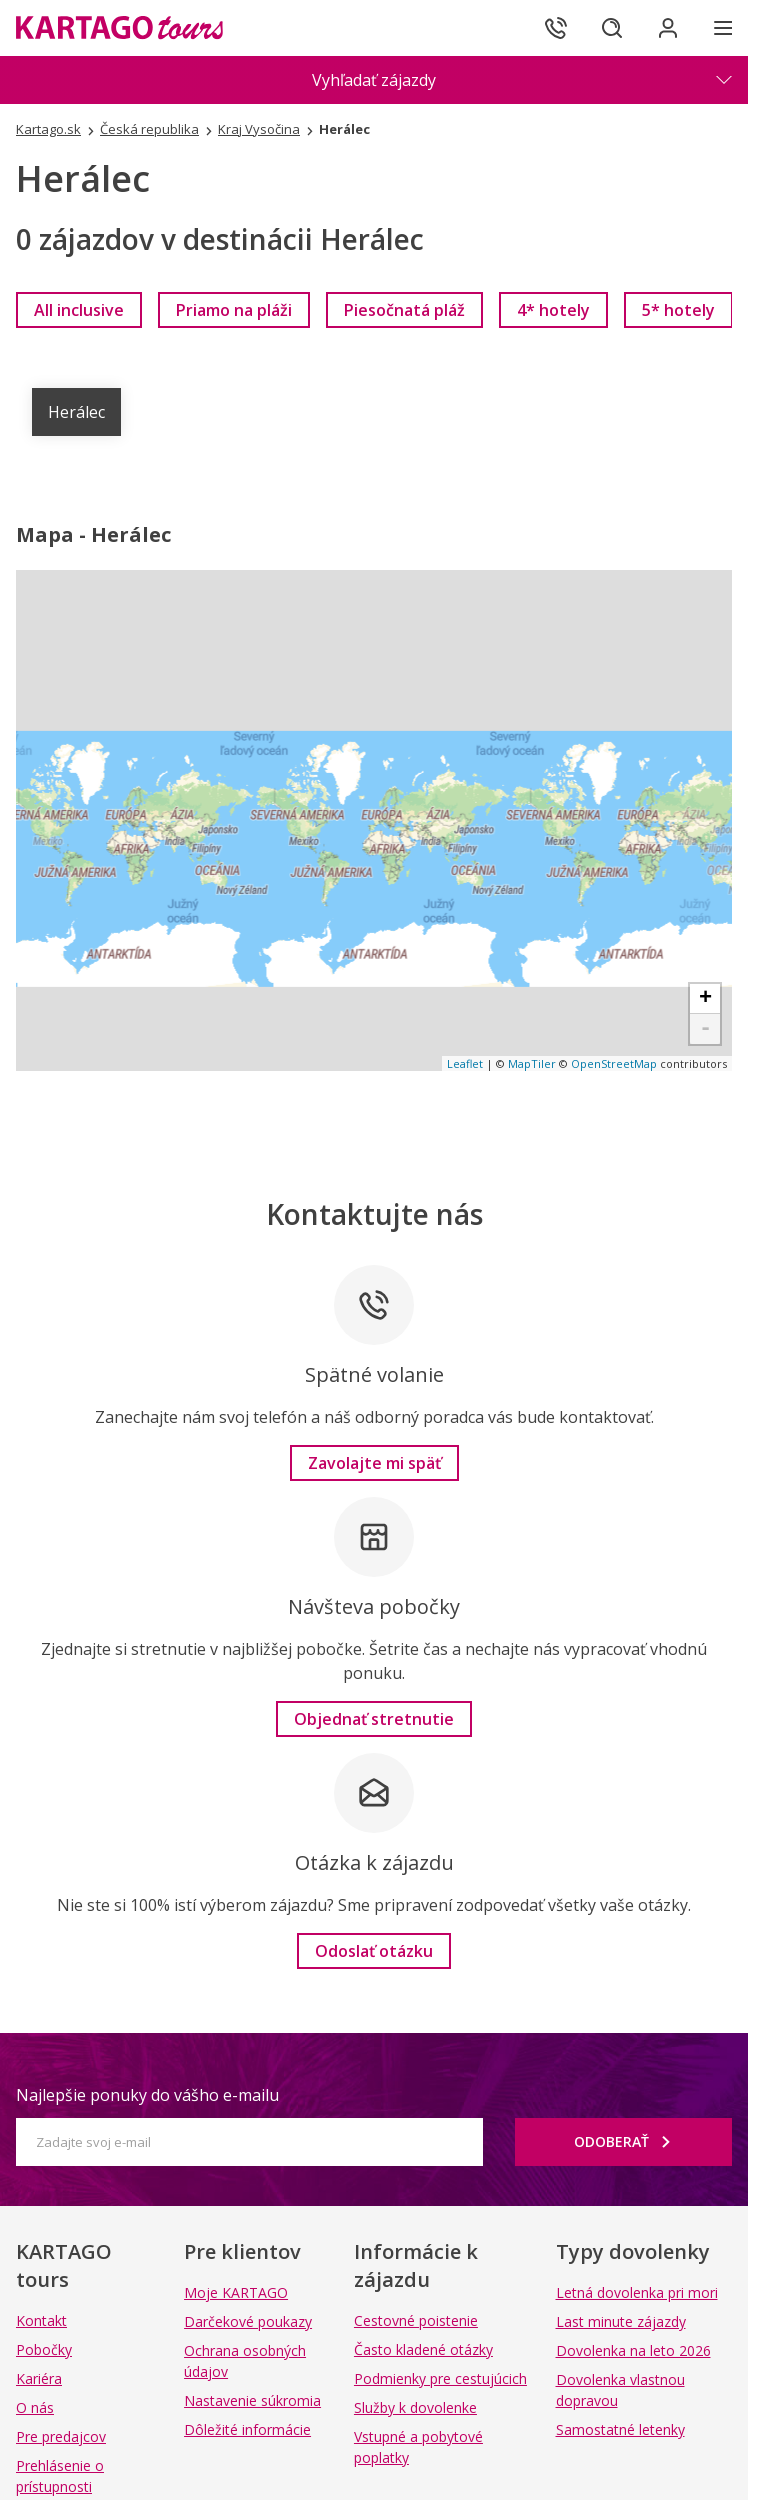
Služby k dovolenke (415, 2407)
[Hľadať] (612, 28)
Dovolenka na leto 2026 (633, 2350)
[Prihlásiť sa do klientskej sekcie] (668, 28)
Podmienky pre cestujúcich (440, 2378)
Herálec (76, 412)
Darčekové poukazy (248, 2321)
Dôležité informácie (247, 2429)
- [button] (705, 1029)
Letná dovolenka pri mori (637, 2292)
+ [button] (705, 999)
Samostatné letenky (620, 2429)
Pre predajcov (61, 2436)
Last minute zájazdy (621, 2321)
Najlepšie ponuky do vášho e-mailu (147, 2095)
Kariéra (39, 2378)
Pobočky (44, 2349)
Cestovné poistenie (416, 2320)
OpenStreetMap (614, 1063)
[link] (79, 310)
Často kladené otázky (423, 2349)
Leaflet (465, 1063)
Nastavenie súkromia (252, 2400)
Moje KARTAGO (236, 2292)
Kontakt (41, 2320)
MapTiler (532, 1063)
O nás (35, 2407)
